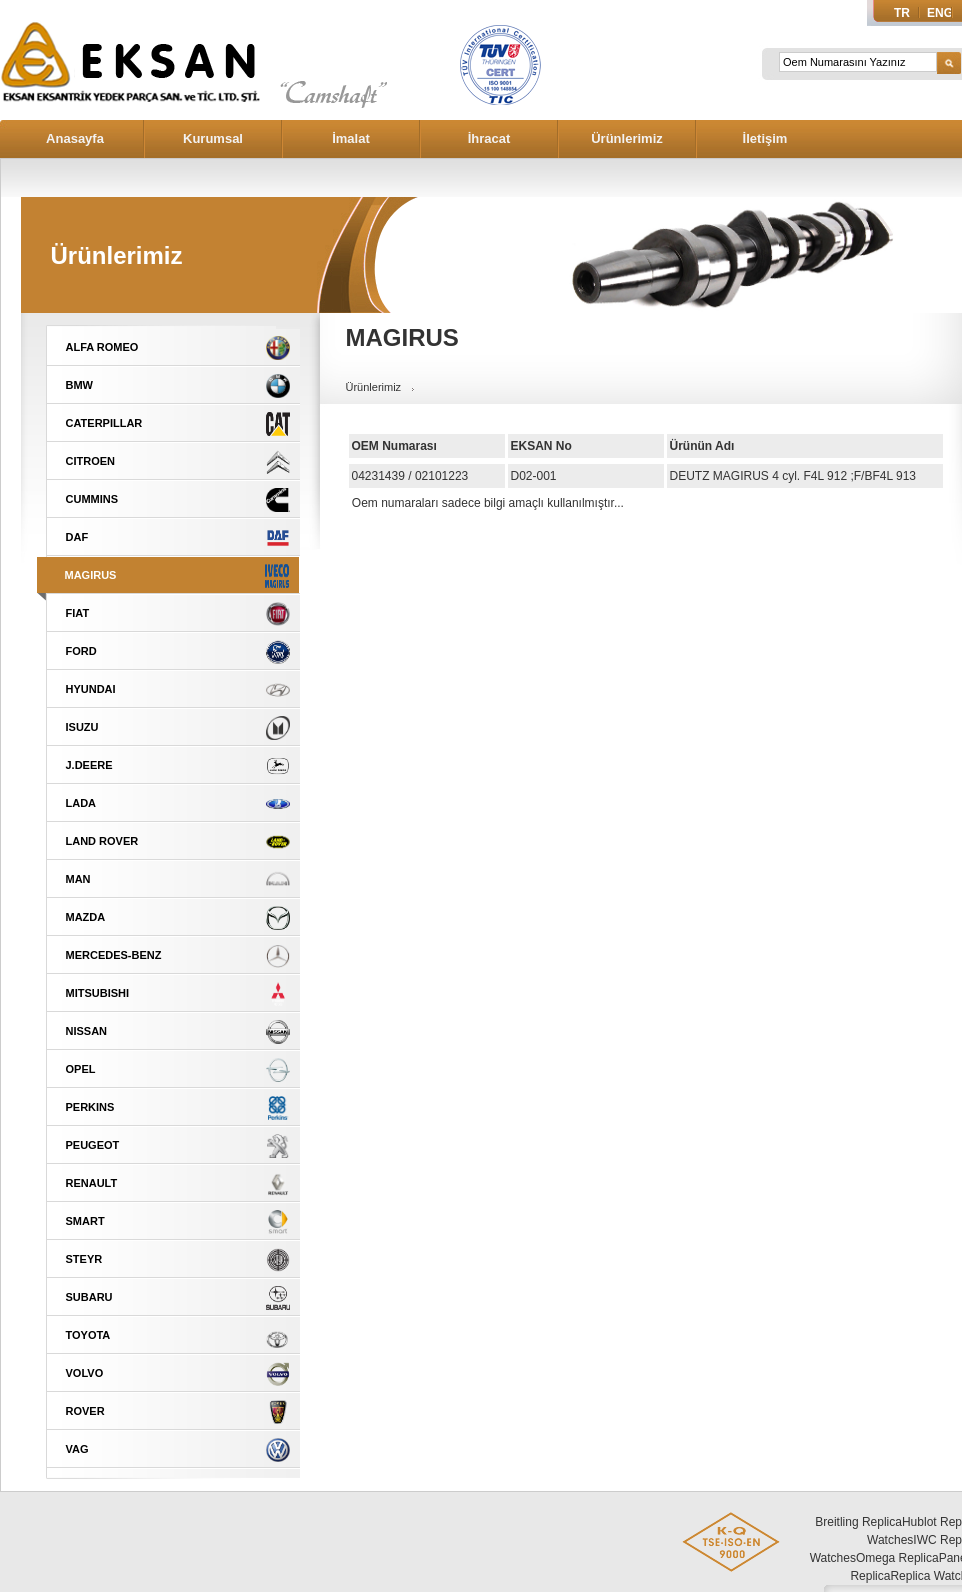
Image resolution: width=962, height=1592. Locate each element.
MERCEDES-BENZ (114, 955)
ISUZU (82, 727)
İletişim (765, 138)
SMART (85, 1221)
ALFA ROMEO (102, 347)
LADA (81, 803)
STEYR (84, 1259)
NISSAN (87, 1031)
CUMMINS (92, 499)
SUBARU (89, 1297)
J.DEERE (89, 765)
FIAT (78, 613)
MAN (78, 879)
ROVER (85, 1411)
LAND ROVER (102, 841)
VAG (77, 1449)
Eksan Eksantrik (130, 80)
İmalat (351, 138)
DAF (77, 537)
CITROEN (91, 461)
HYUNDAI (91, 689)
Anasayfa (75, 138)
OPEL (81, 1069)
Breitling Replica (858, 1522)
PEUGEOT (93, 1145)
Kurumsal (213, 138)
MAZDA (86, 917)
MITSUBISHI (98, 993)
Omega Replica (897, 1558)
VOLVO (85, 1373)
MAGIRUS (91, 575)
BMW (80, 385)
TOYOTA (88, 1335)
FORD (81, 651)
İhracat (489, 138)
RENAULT (92, 1183)
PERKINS (90, 1107)
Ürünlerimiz (627, 138)
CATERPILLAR (104, 423)
